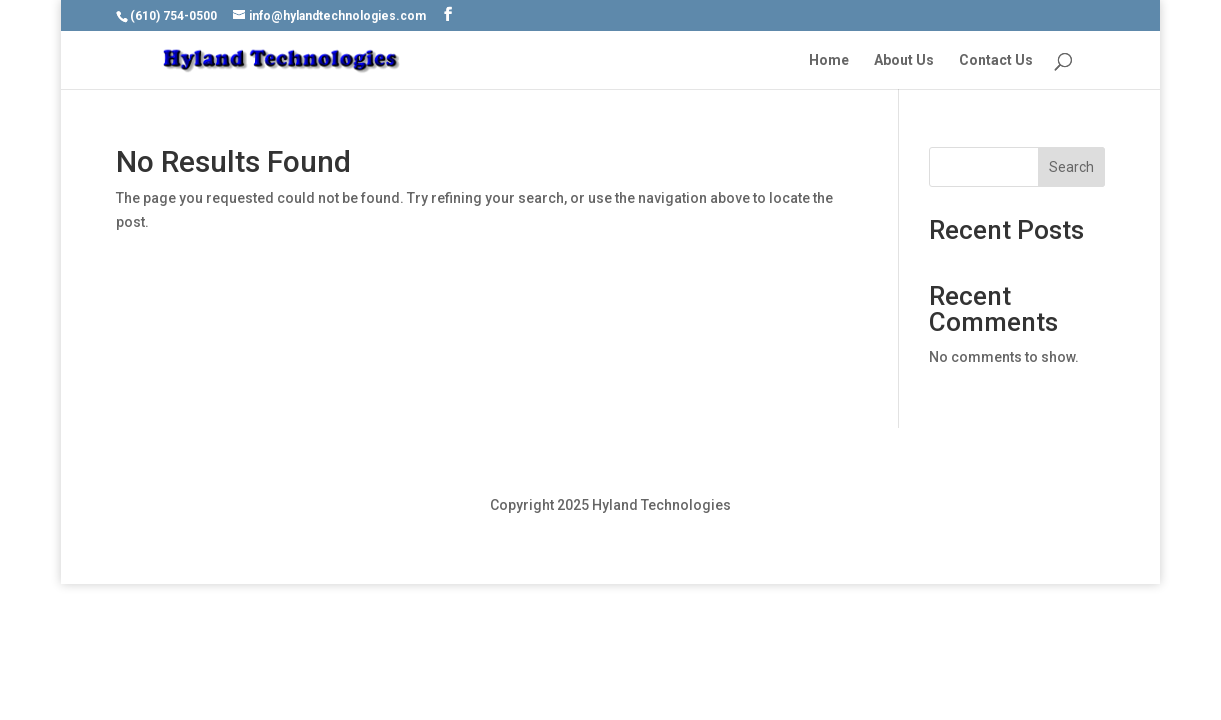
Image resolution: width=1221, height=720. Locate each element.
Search (1071, 167)
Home (829, 60)
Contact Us (996, 60)
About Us (904, 60)
